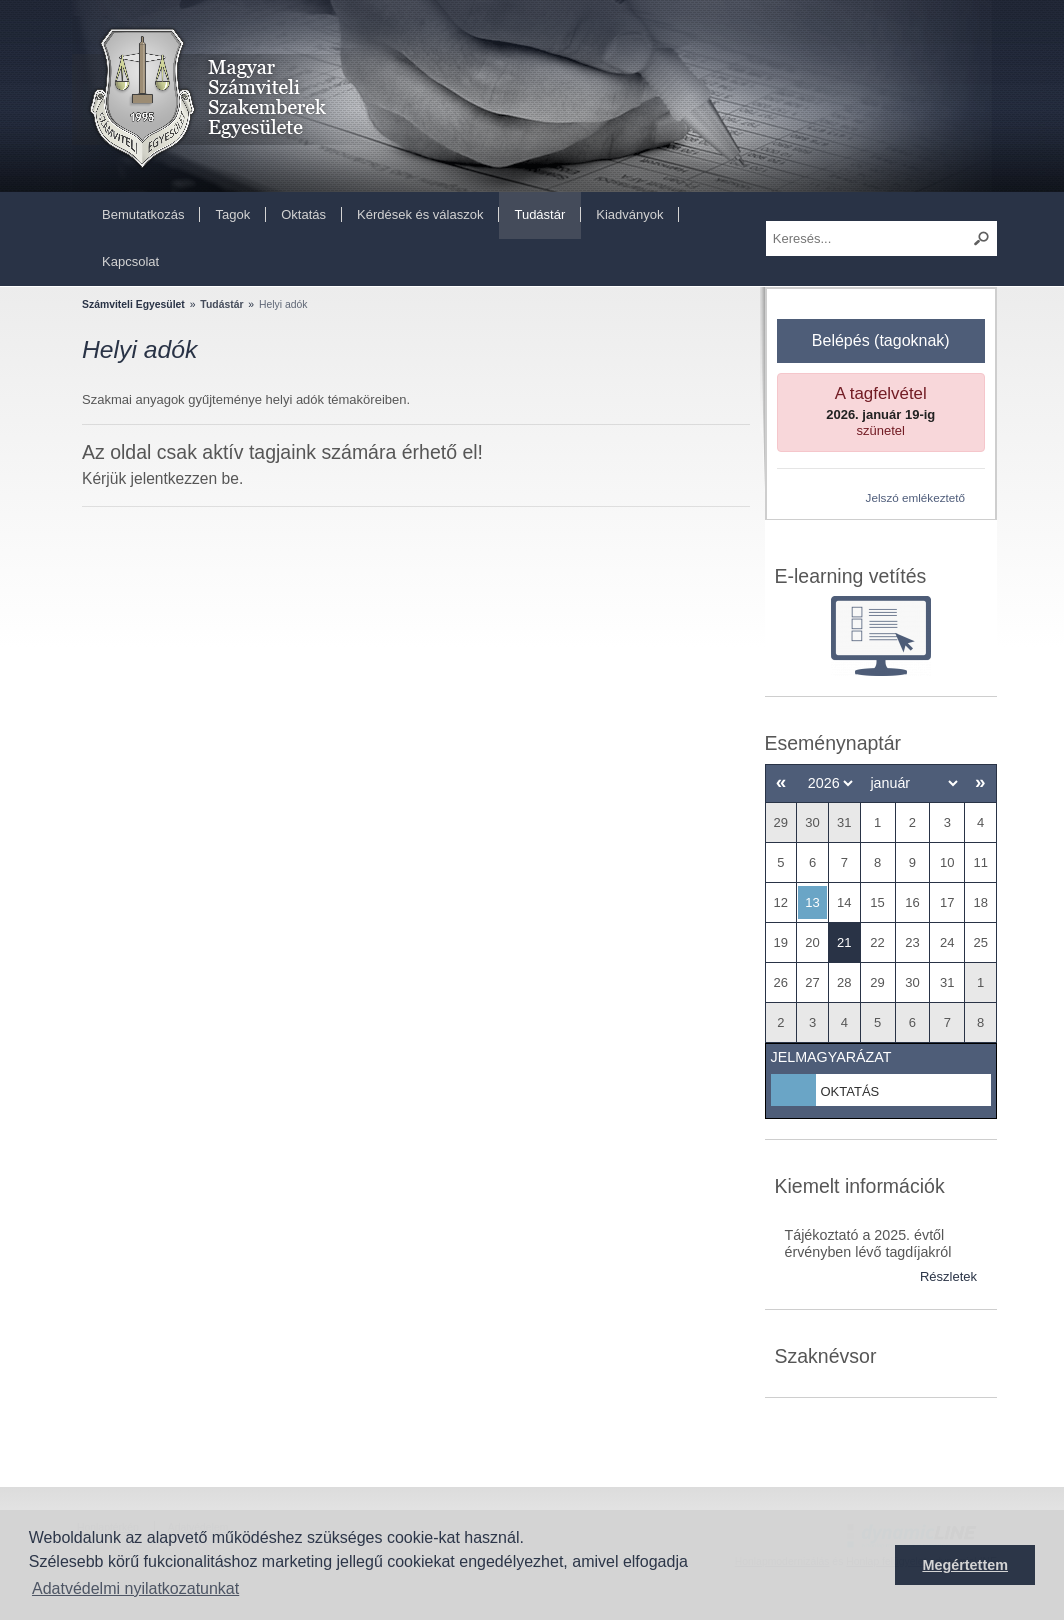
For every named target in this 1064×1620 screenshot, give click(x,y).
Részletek (948, 1276)
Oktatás (303, 214)
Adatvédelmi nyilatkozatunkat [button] (135, 1588)
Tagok (232, 214)
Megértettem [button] (965, 1565)
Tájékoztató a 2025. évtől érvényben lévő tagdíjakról (868, 1243)
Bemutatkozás (143, 214)
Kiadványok (629, 214)
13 (812, 902)
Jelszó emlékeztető (915, 497)
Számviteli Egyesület (133, 304)
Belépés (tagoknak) (881, 340)
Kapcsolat (130, 261)
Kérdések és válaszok (420, 214)
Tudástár (539, 214)
